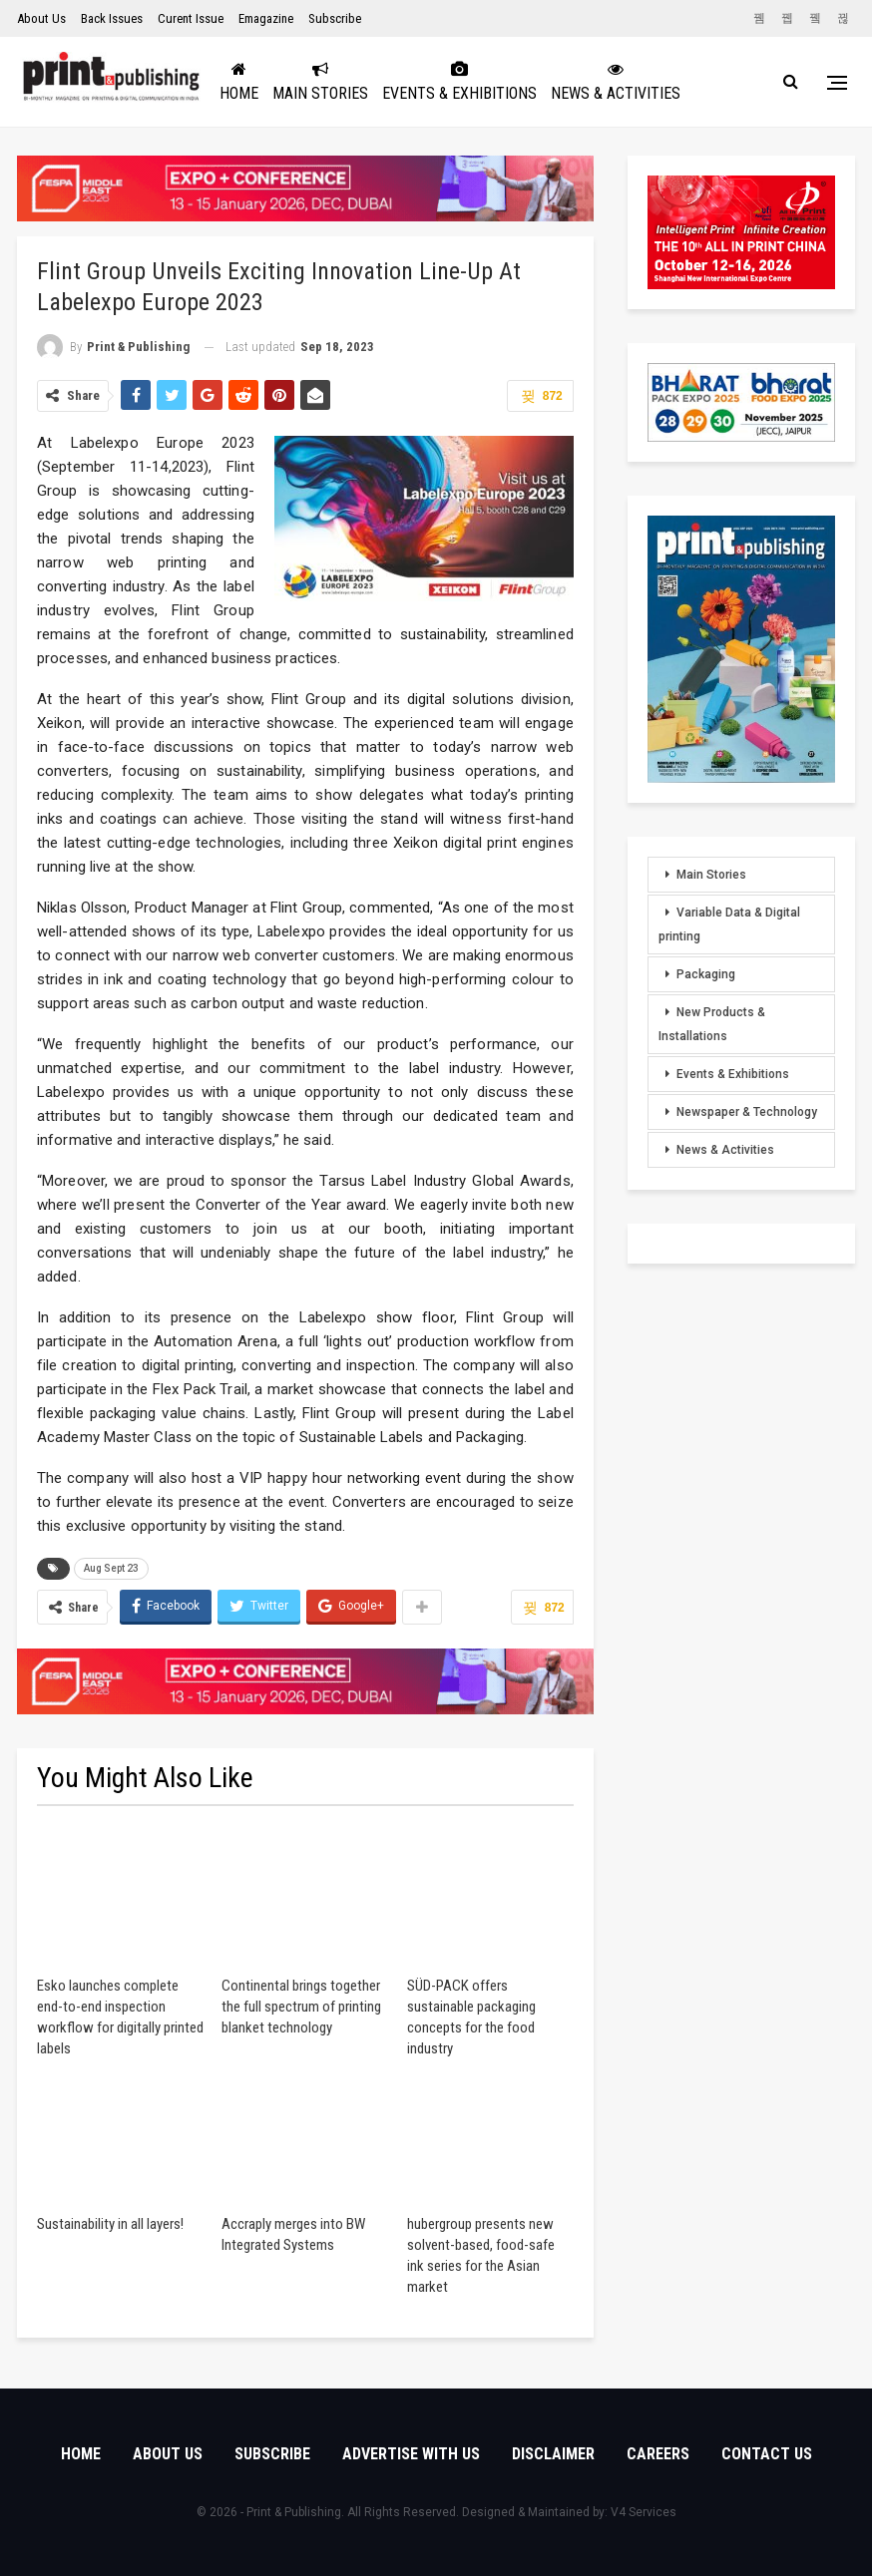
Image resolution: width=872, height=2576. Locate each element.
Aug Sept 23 (111, 1568)
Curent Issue (190, 18)
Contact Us (766, 2453)
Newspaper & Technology (746, 1112)
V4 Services (643, 2512)
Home (274, 82)
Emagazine (265, 18)
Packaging (705, 974)
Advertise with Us (411, 2453)
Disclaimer (553, 2453)
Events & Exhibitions (495, 82)
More (749, 82)
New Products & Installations (711, 1024)
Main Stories (356, 82)
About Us (41, 18)
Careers (658, 2453)
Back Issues (112, 18)
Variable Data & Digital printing (729, 924)
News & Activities (651, 82)
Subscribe (334, 18)
